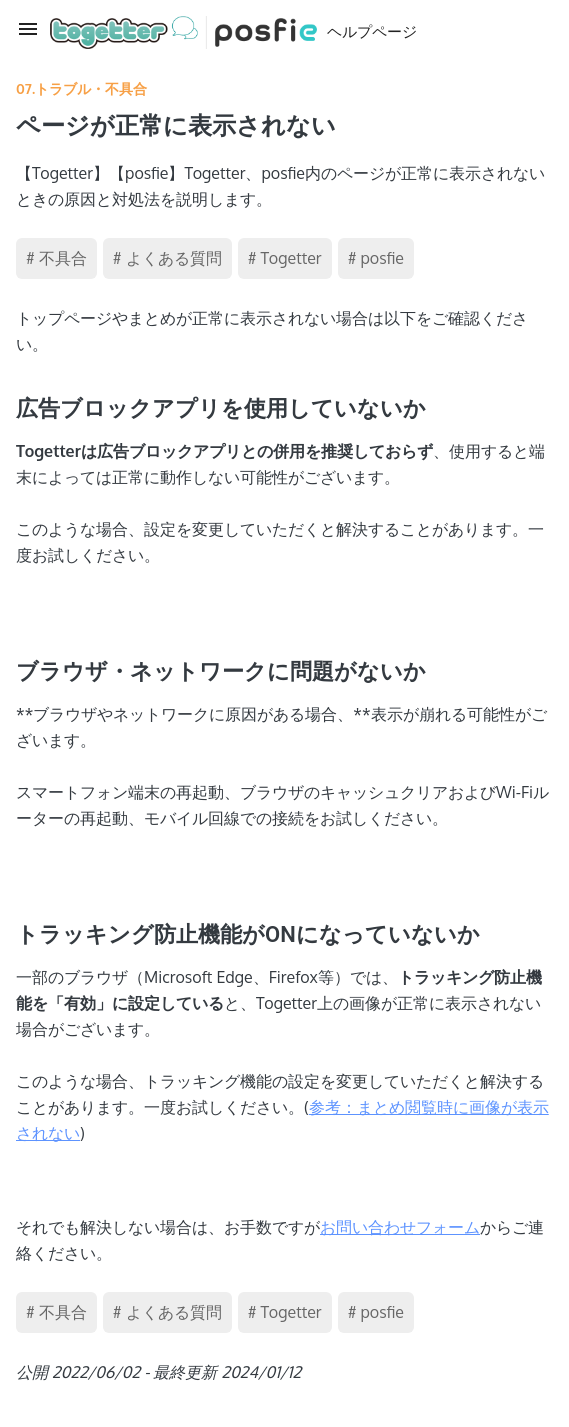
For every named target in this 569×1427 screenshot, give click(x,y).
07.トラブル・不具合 (81, 88)
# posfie (376, 258)
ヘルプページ (233, 32)
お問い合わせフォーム (400, 1227)
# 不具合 (56, 258)
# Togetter (285, 258)
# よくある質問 (167, 258)
